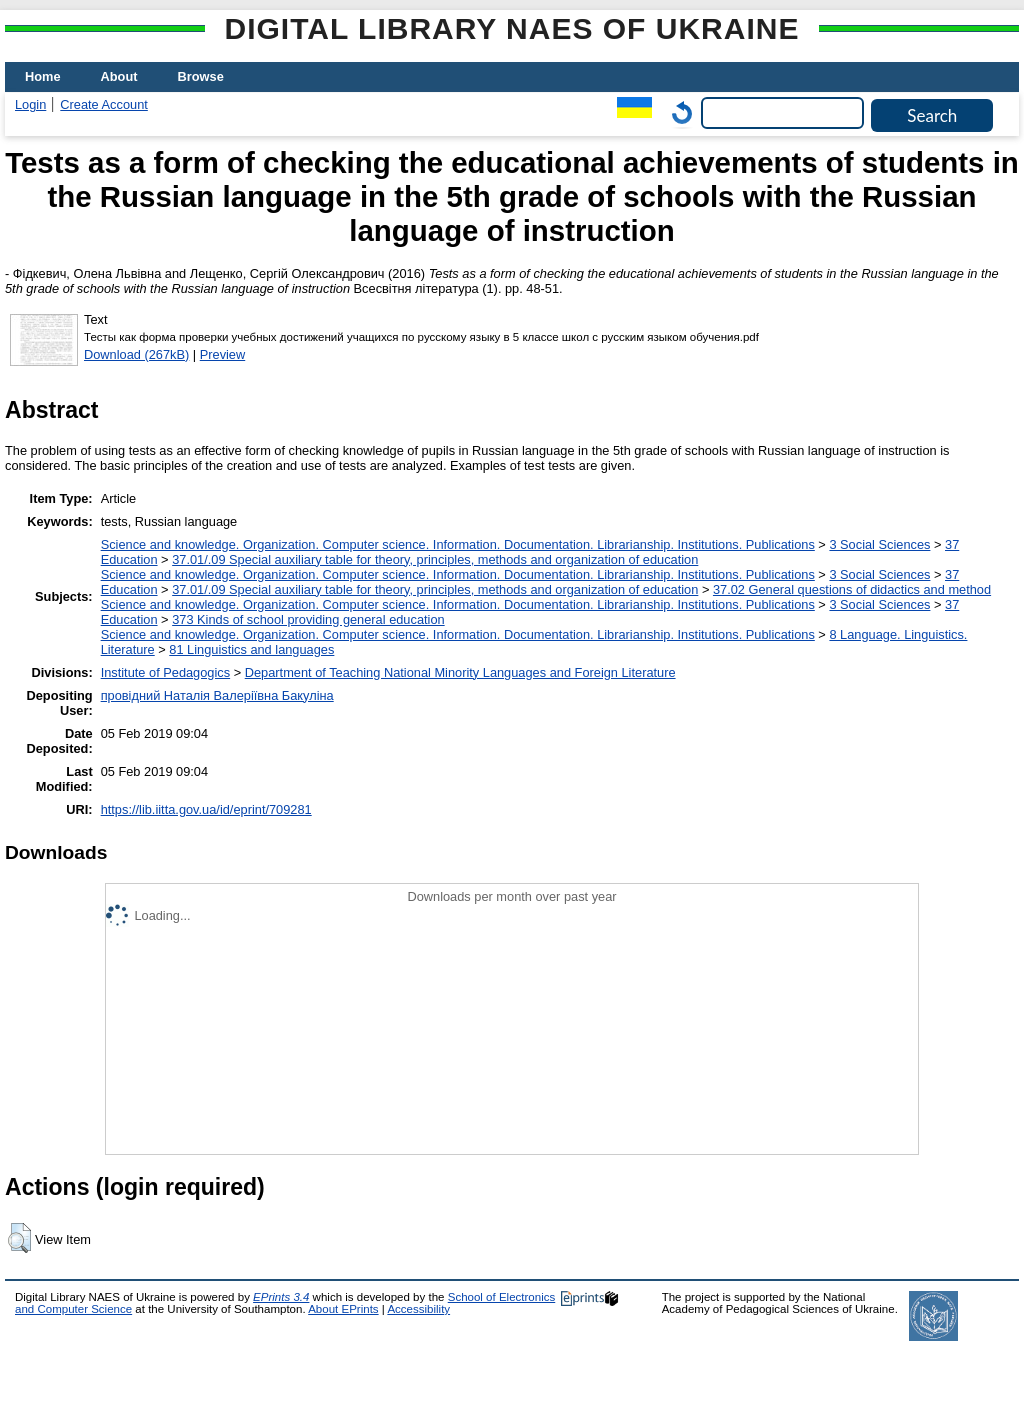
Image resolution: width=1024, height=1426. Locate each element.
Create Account (104, 104)
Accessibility (418, 1309)
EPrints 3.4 (281, 1297)
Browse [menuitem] (201, 76)
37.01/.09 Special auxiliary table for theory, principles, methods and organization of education (435, 559)
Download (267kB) (136, 354)
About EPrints (343, 1309)
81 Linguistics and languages (251, 649)
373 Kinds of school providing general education (308, 619)
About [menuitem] (119, 76)
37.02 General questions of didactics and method (852, 589)
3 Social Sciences (879, 544)
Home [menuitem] (43, 76)
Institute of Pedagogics (165, 672)
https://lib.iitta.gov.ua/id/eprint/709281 (206, 809)
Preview (223, 354)
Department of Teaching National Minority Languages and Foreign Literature (460, 672)
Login (30, 104)
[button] (19, 1238)
